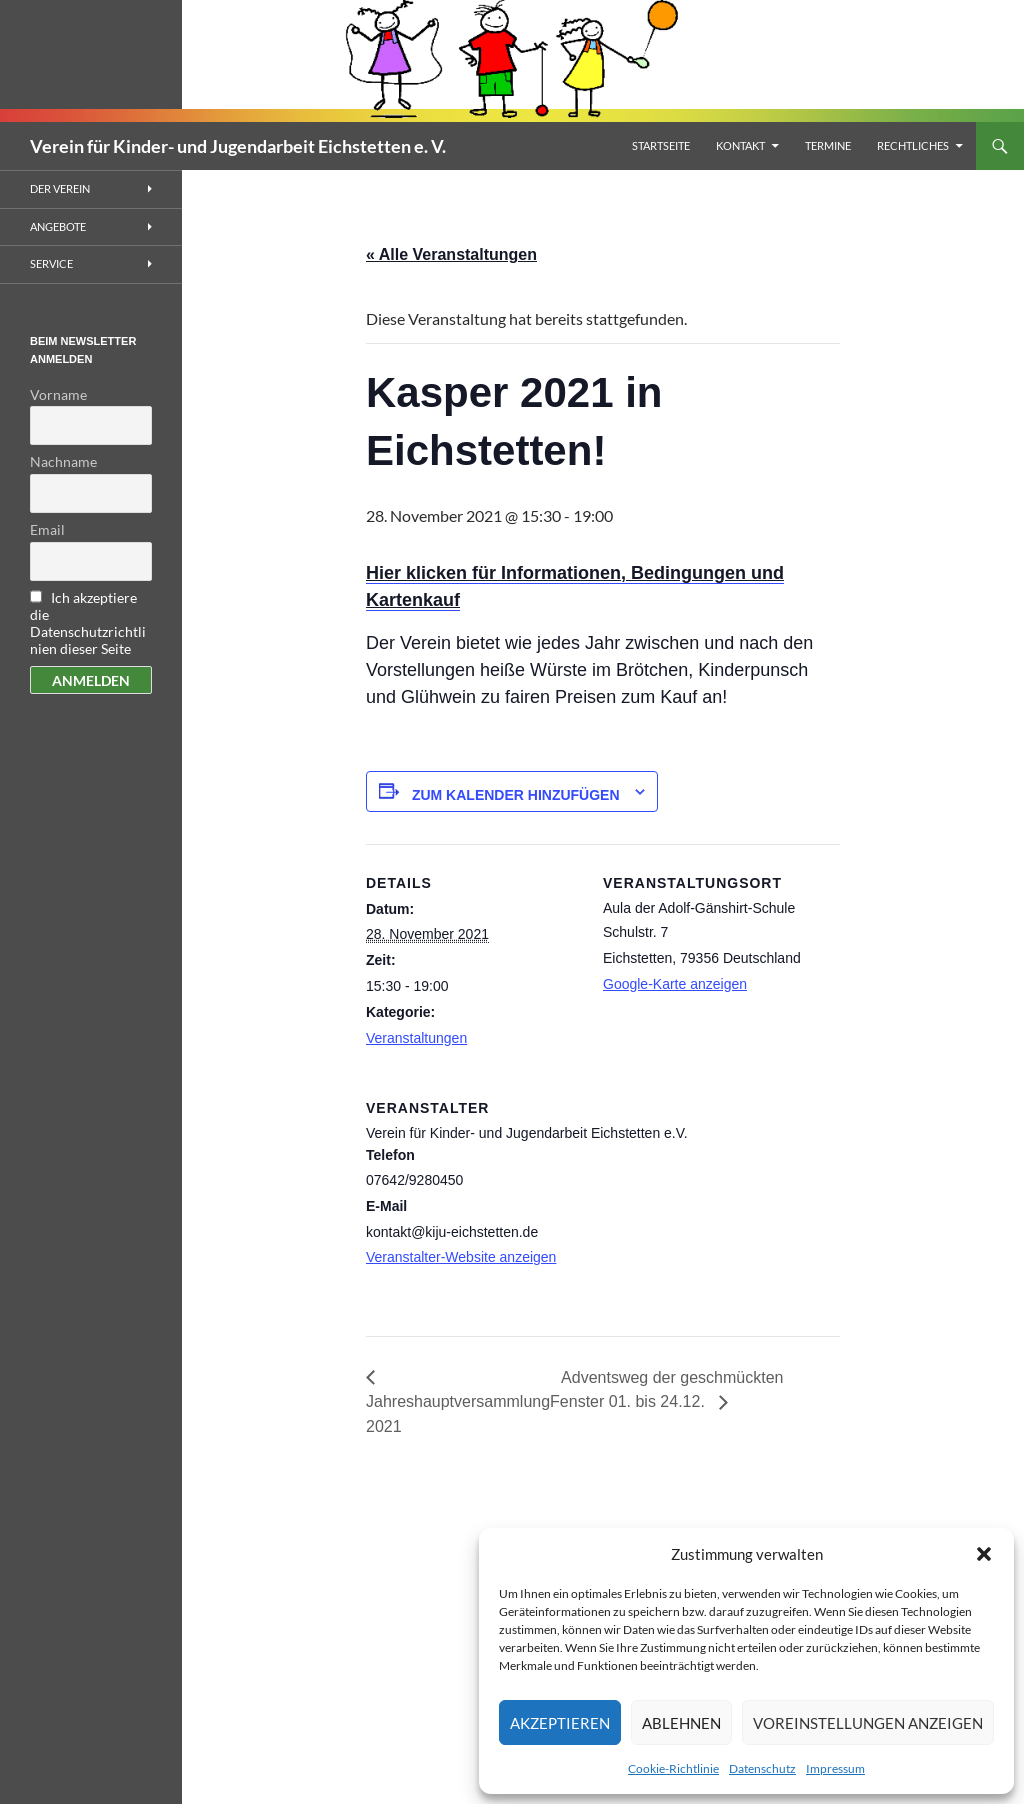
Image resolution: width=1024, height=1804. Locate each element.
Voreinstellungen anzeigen (868, 1723)
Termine (828, 145)
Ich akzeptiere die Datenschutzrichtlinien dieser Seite (88, 623)
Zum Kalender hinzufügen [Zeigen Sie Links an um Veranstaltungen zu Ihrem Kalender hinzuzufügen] (516, 795)
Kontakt (740, 145)
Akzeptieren (560, 1723)
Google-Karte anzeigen (675, 984)
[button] (984, 1554)
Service (51, 263)
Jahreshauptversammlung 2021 (458, 1414)
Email (47, 529)
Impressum (835, 1768)
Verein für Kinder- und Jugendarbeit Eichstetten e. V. (238, 146)
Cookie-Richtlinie (673, 1768)
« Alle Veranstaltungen (451, 254)
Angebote (58, 226)
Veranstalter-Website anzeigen (461, 1257)
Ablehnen (681, 1723)
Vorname (58, 394)
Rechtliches (913, 145)
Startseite (661, 145)
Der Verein (60, 188)
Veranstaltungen (416, 1038)
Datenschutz (762, 1768)
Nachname (63, 461)
